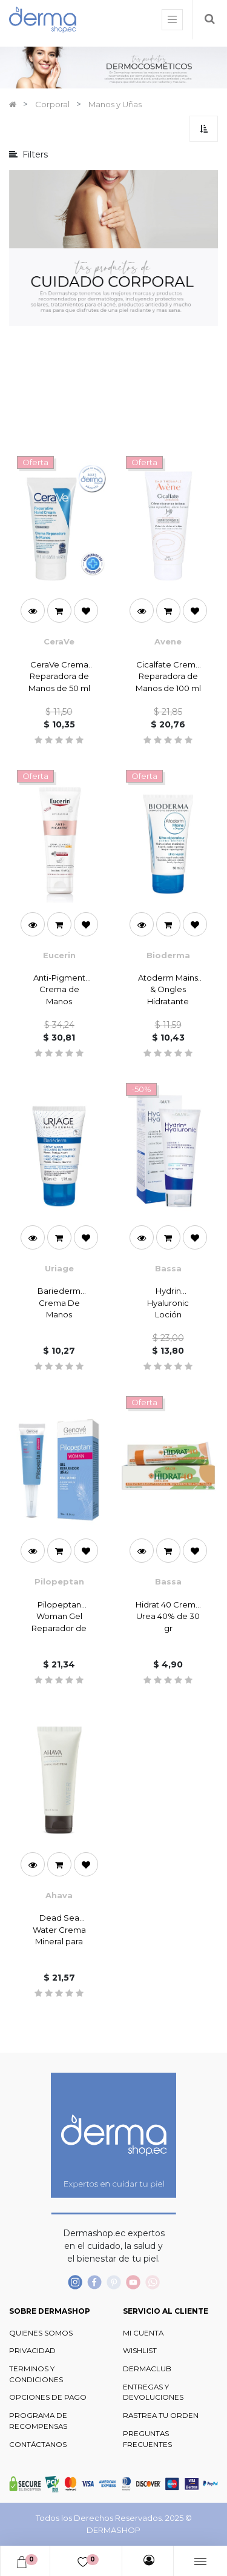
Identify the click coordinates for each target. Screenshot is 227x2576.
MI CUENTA (143, 2333)
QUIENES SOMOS (41, 2333)
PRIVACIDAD (32, 2350)
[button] (203, 129)
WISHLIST (140, 2350)
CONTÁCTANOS (38, 2444)
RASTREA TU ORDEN (161, 2415)
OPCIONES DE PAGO (48, 2397)
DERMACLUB (147, 2369)
